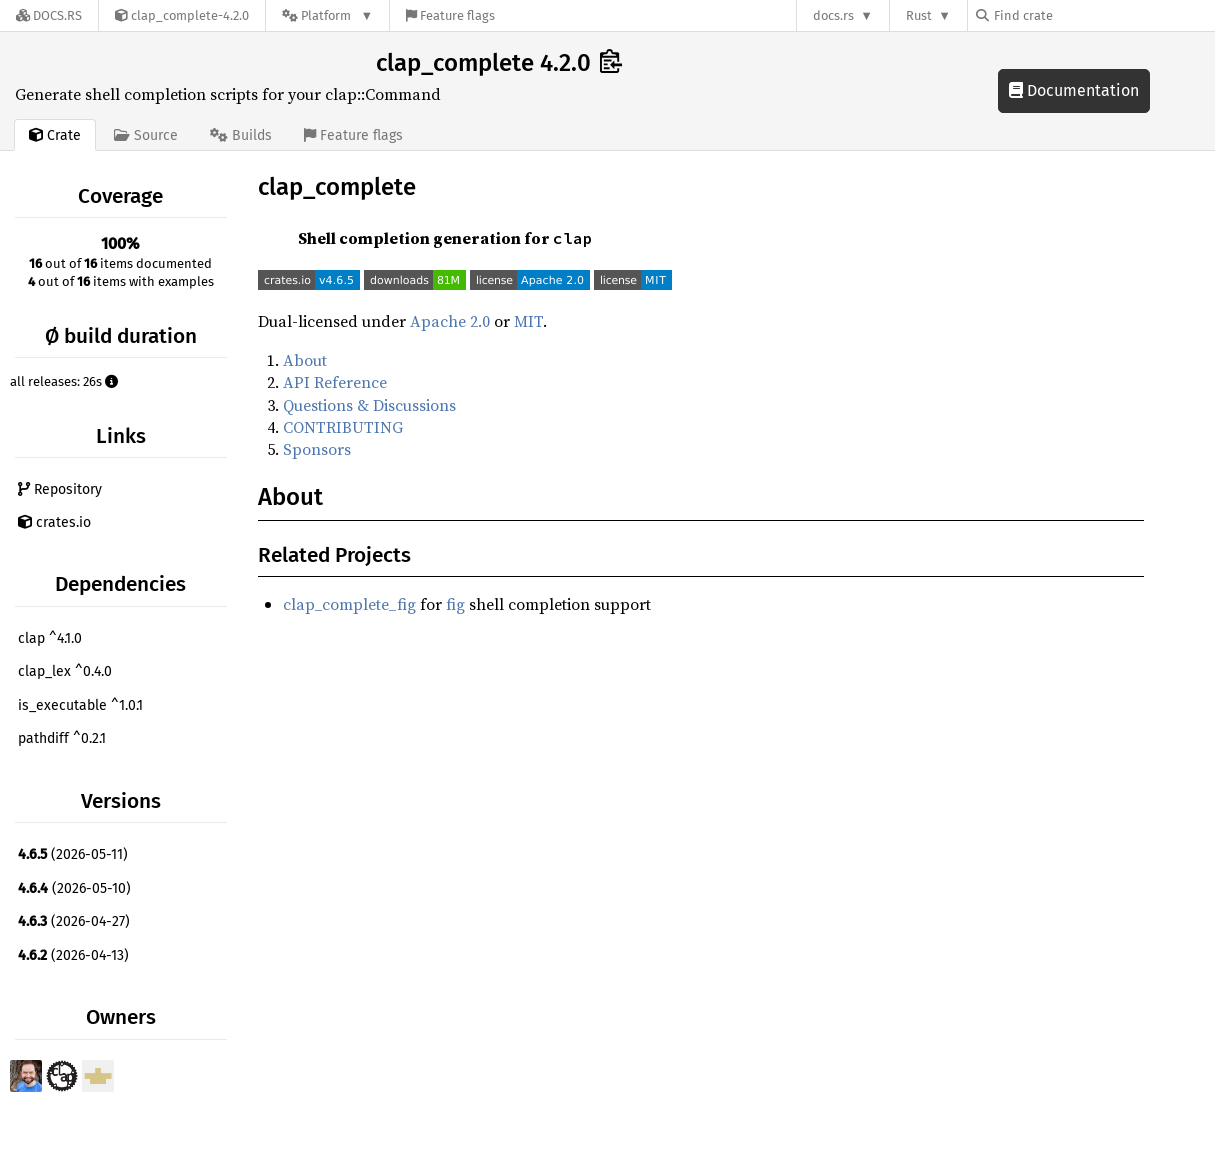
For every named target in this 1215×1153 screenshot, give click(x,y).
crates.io (54, 522)
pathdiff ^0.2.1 (62, 738)
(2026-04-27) (74, 921)
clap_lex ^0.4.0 (65, 671)
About (305, 360)
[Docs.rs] (49, 15)
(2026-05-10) (74, 888)
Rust (919, 15)
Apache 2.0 (450, 321)
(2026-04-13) (73, 955)
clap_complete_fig (349, 604)
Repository (60, 489)
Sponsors (317, 449)
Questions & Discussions (369, 405)
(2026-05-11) (73, 854)
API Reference (335, 382)
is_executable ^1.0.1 (80, 705)
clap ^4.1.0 (50, 638)
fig (455, 604)
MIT (528, 321)
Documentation (1074, 90)
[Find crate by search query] (1076, 15)
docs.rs (833, 15)
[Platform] (327, 15)
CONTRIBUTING (343, 427)
